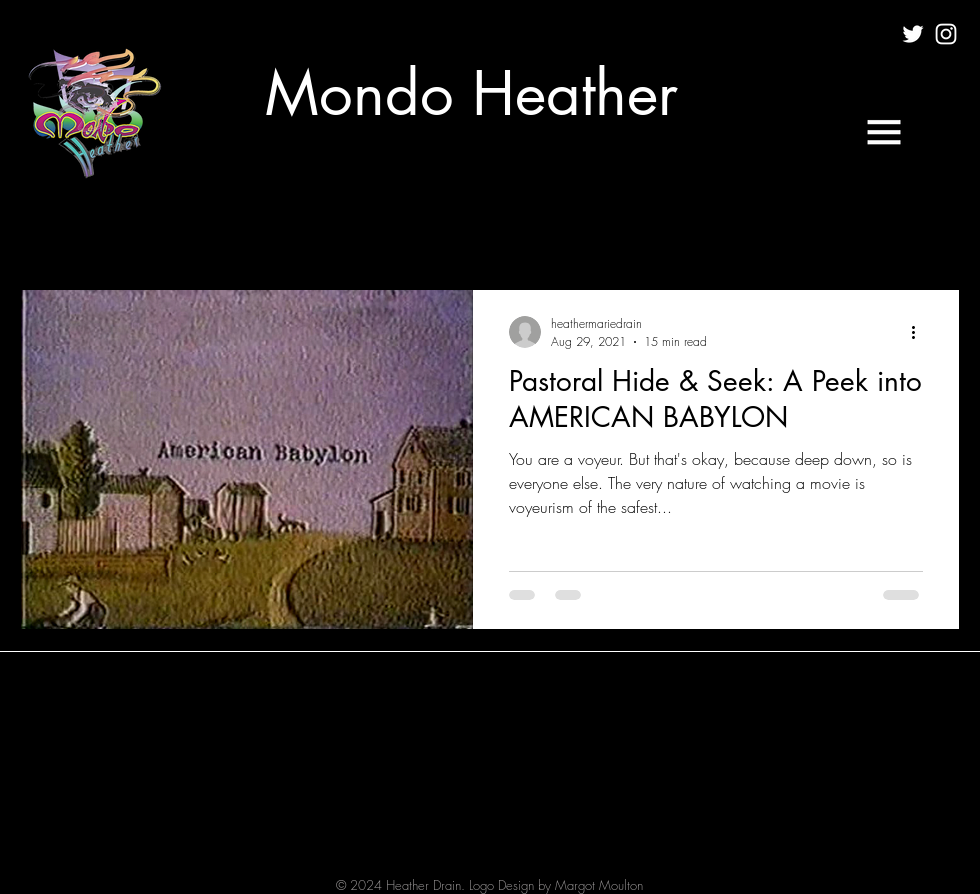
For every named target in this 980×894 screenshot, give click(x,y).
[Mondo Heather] (471, 94)
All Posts (46, 229)
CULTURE (143, 229)
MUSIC (307, 229)
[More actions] (920, 332)
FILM (228, 229)
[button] (884, 132)
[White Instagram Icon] (946, 34)
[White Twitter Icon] (913, 34)
